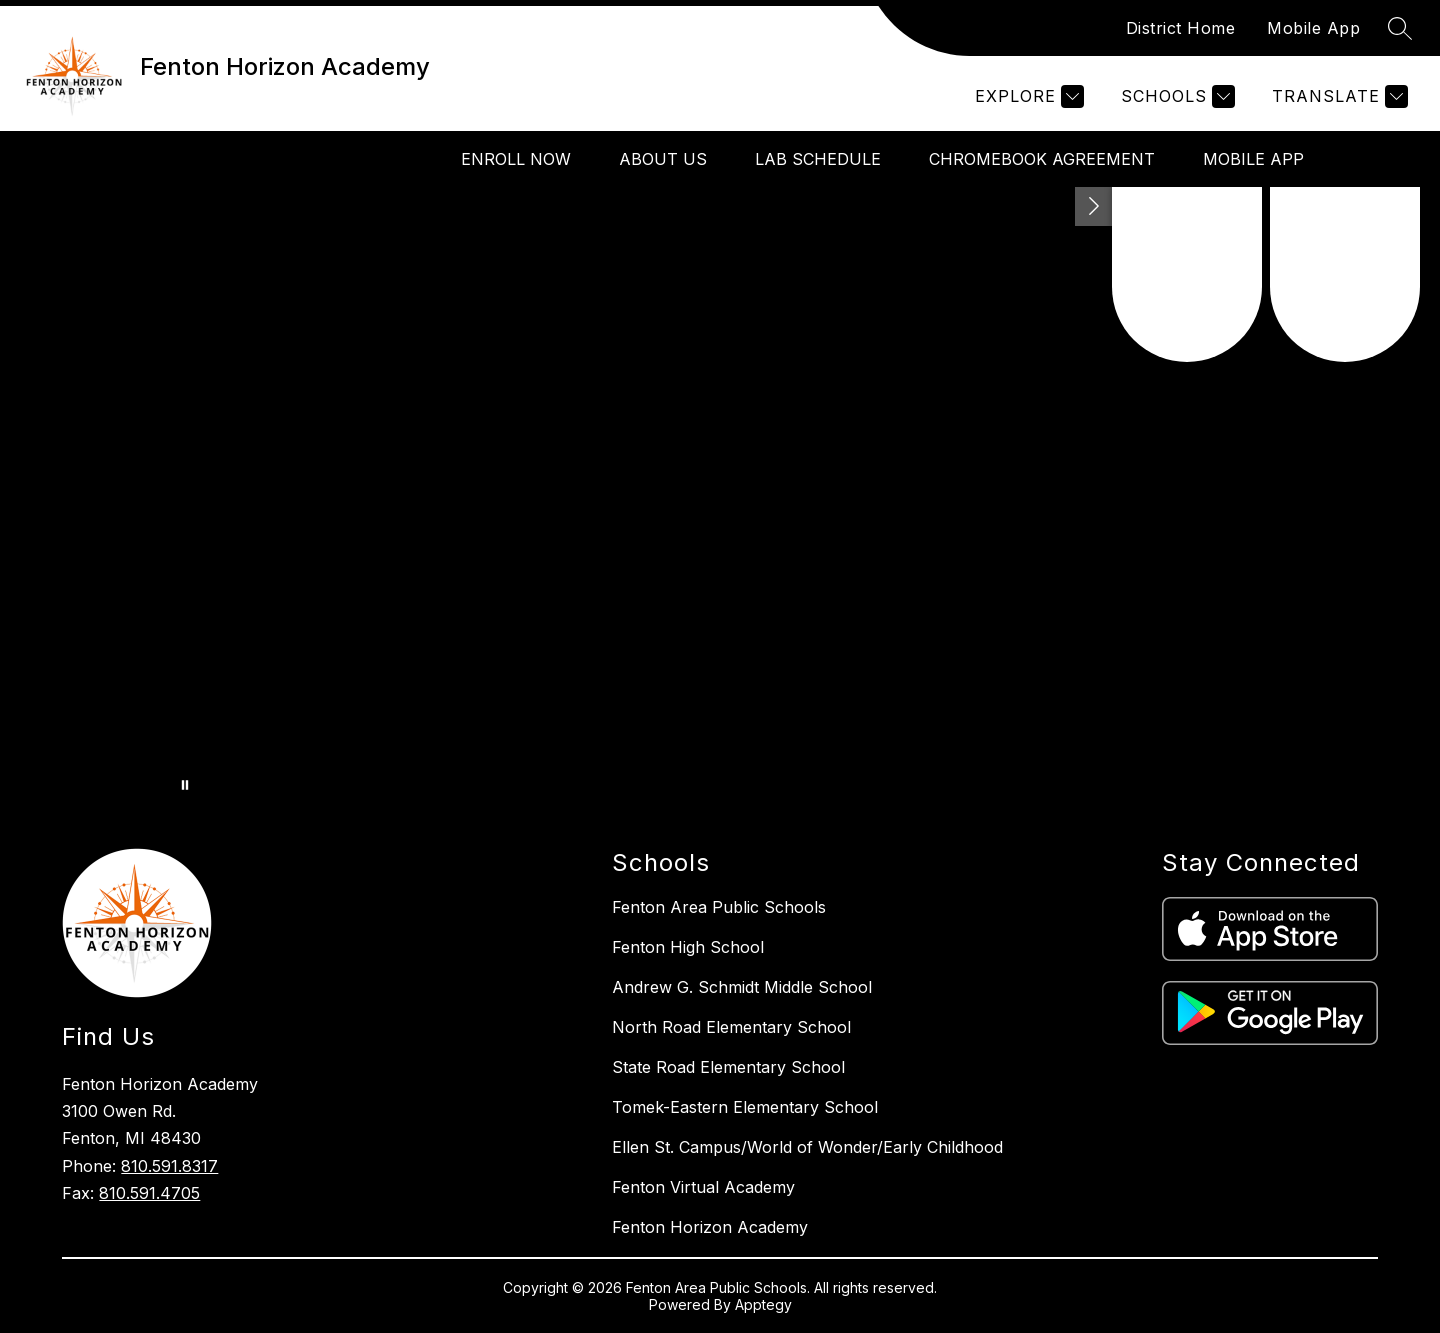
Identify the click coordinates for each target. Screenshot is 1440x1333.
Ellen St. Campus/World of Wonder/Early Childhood (807, 1147)
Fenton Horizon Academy (710, 1227)
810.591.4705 (149, 1193)
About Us (663, 159)
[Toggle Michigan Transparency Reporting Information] (1094, 206)
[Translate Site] (1337, 96)
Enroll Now (516, 159)
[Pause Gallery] (185, 785)
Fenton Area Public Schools (719, 907)
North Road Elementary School (731, 1027)
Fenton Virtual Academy (703, 1187)
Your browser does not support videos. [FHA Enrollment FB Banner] (720, 496)
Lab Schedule (818, 159)
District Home (1181, 28)
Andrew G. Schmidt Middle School (742, 987)
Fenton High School (688, 947)
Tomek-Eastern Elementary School (745, 1107)
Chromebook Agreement (1042, 159)
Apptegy (763, 1304)
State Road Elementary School (728, 1067)
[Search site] (1400, 28)
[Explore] (1027, 96)
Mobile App (1313, 28)
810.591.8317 (169, 1166)
